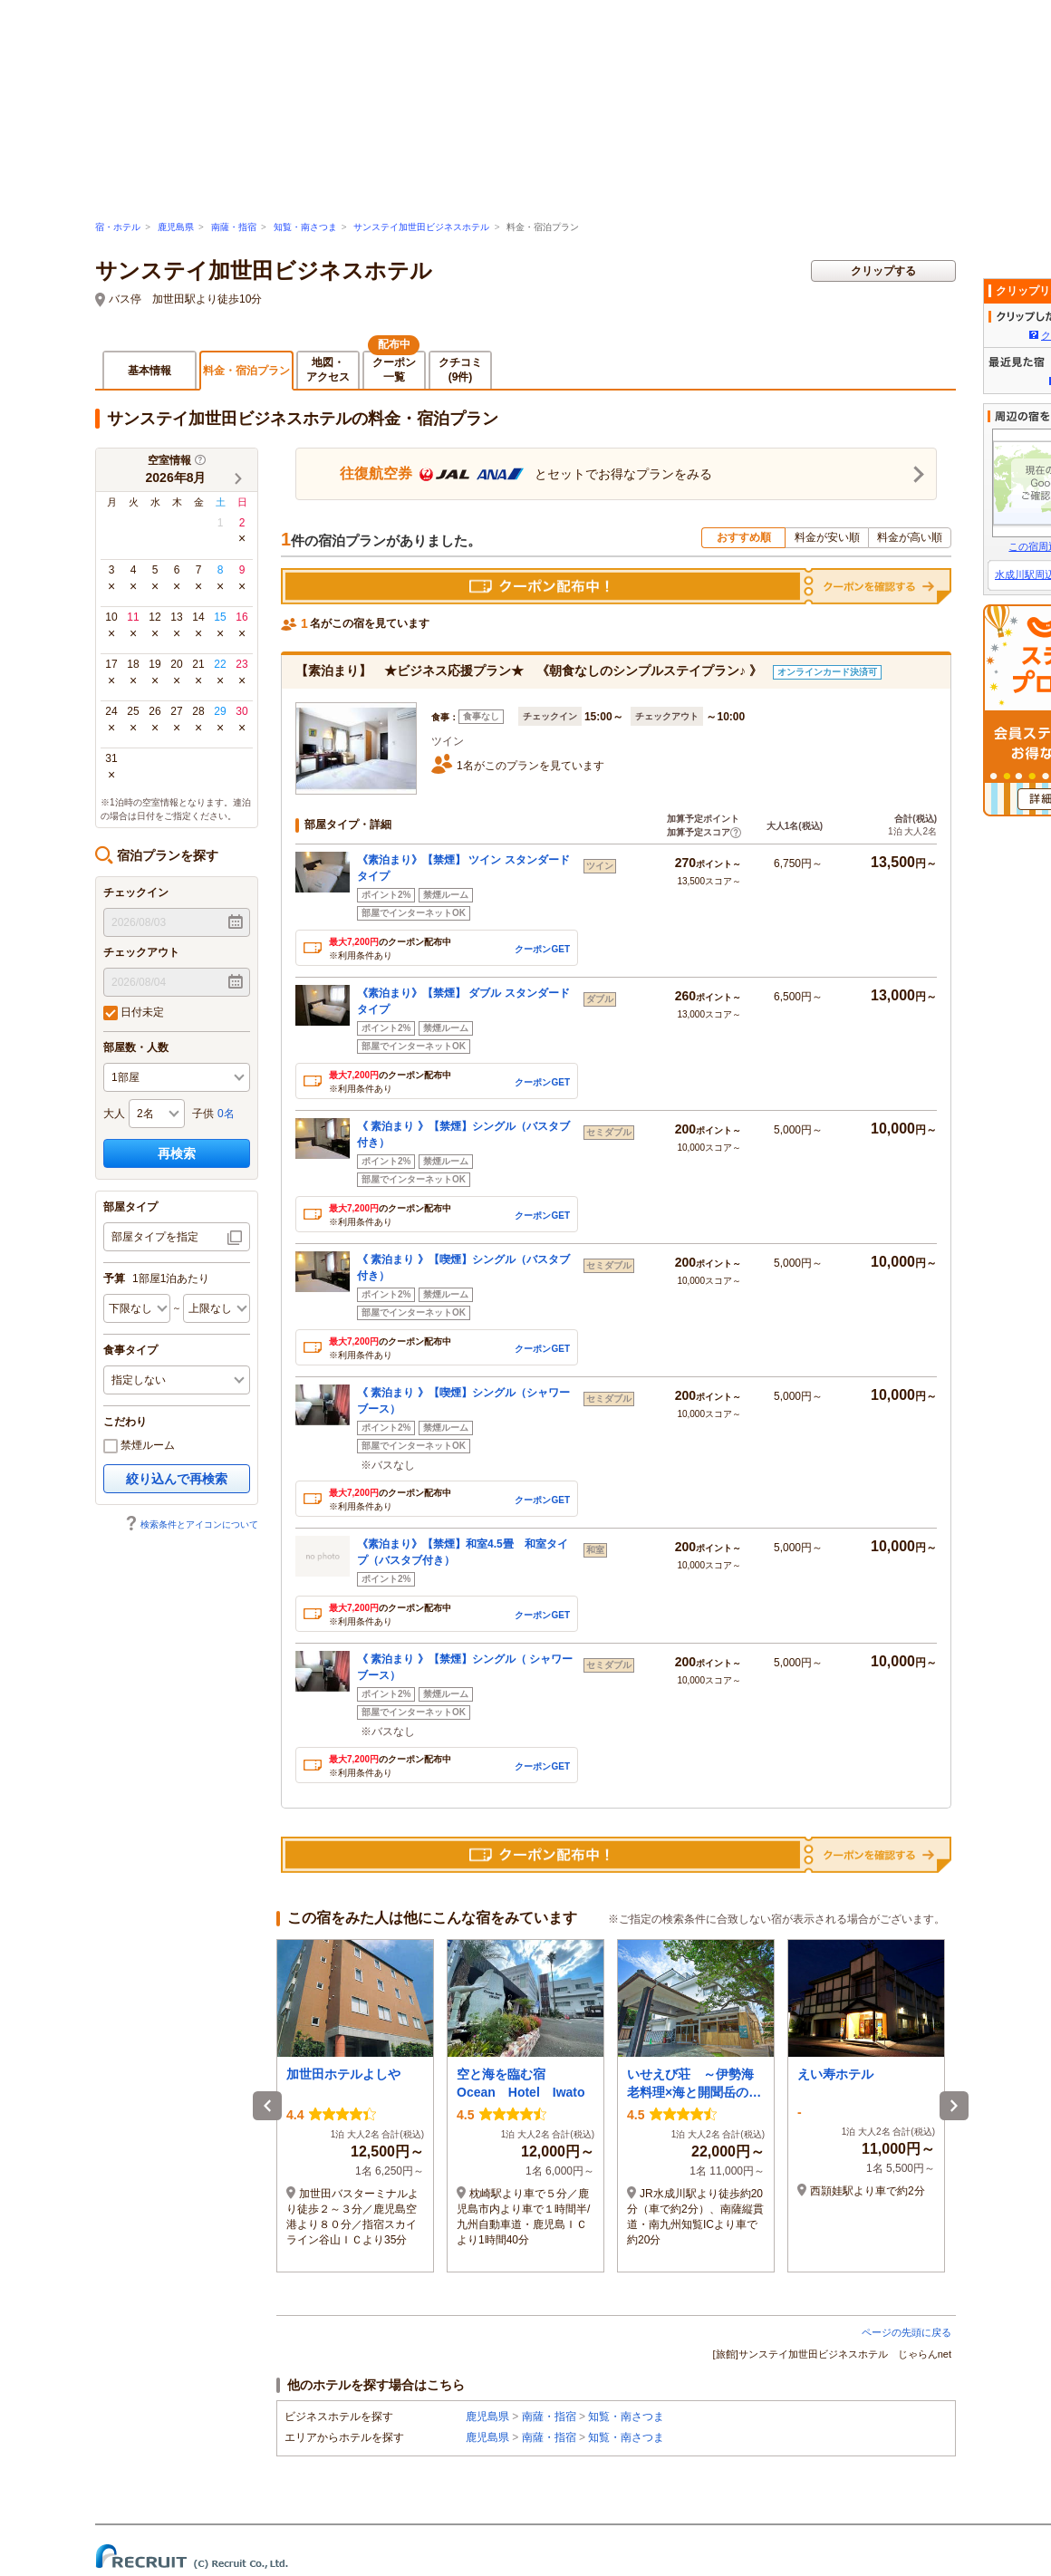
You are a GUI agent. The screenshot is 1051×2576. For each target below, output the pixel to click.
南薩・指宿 (233, 227)
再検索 (177, 1153)
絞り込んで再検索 (176, 1478)
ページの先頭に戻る (906, 2332)
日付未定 (133, 1013)
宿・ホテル (117, 227)
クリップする (883, 271)
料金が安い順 (827, 537)
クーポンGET (542, 948)
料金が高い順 (909, 537)
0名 (226, 1113)
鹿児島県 (176, 227)
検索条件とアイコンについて (191, 1524)
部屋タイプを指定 (154, 1236)
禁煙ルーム (139, 1446)
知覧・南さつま (305, 227)
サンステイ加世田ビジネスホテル (421, 227)
